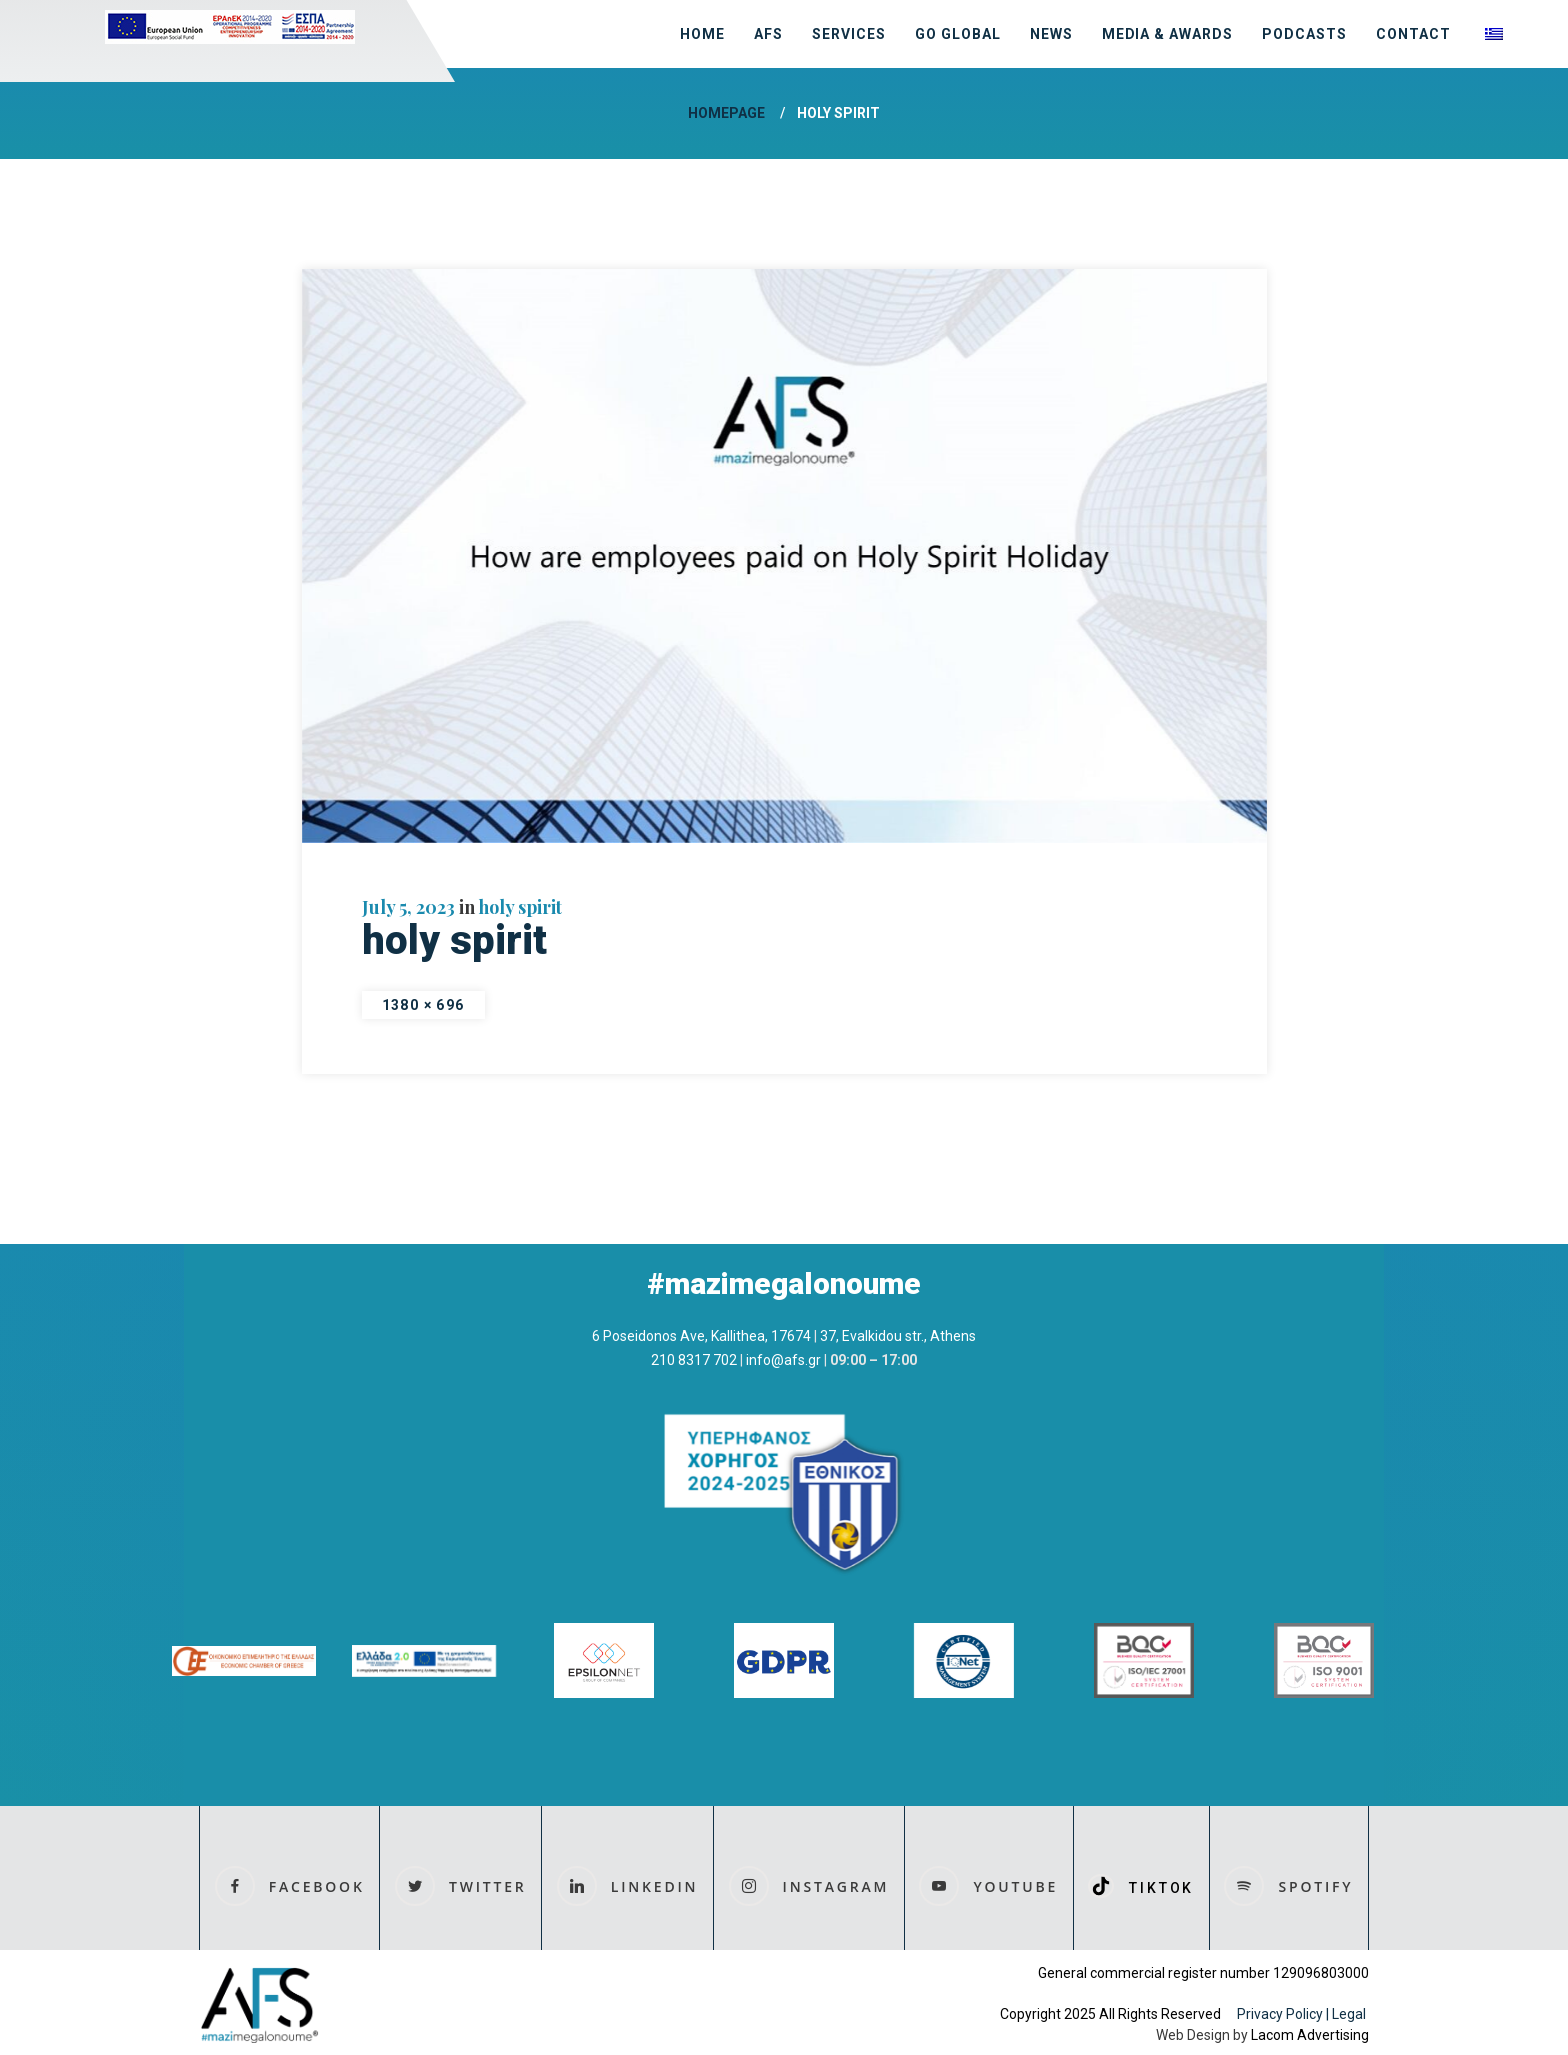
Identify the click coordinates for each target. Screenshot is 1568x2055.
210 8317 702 (694, 1360)
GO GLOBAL (958, 34)
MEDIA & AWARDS (1168, 34)
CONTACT (1413, 34)
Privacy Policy (1280, 2014)
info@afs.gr (783, 1360)
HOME (702, 34)
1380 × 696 (423, 1005)
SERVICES (849, 34)
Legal (1350, 2014)
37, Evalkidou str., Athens (898, 1336)
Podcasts (1304, 34)
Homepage (726, 113)
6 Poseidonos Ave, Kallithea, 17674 (701, 1336)
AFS (768, 34)
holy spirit (520, 907)
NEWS (1051, 34)
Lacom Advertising (1310, 2035)
